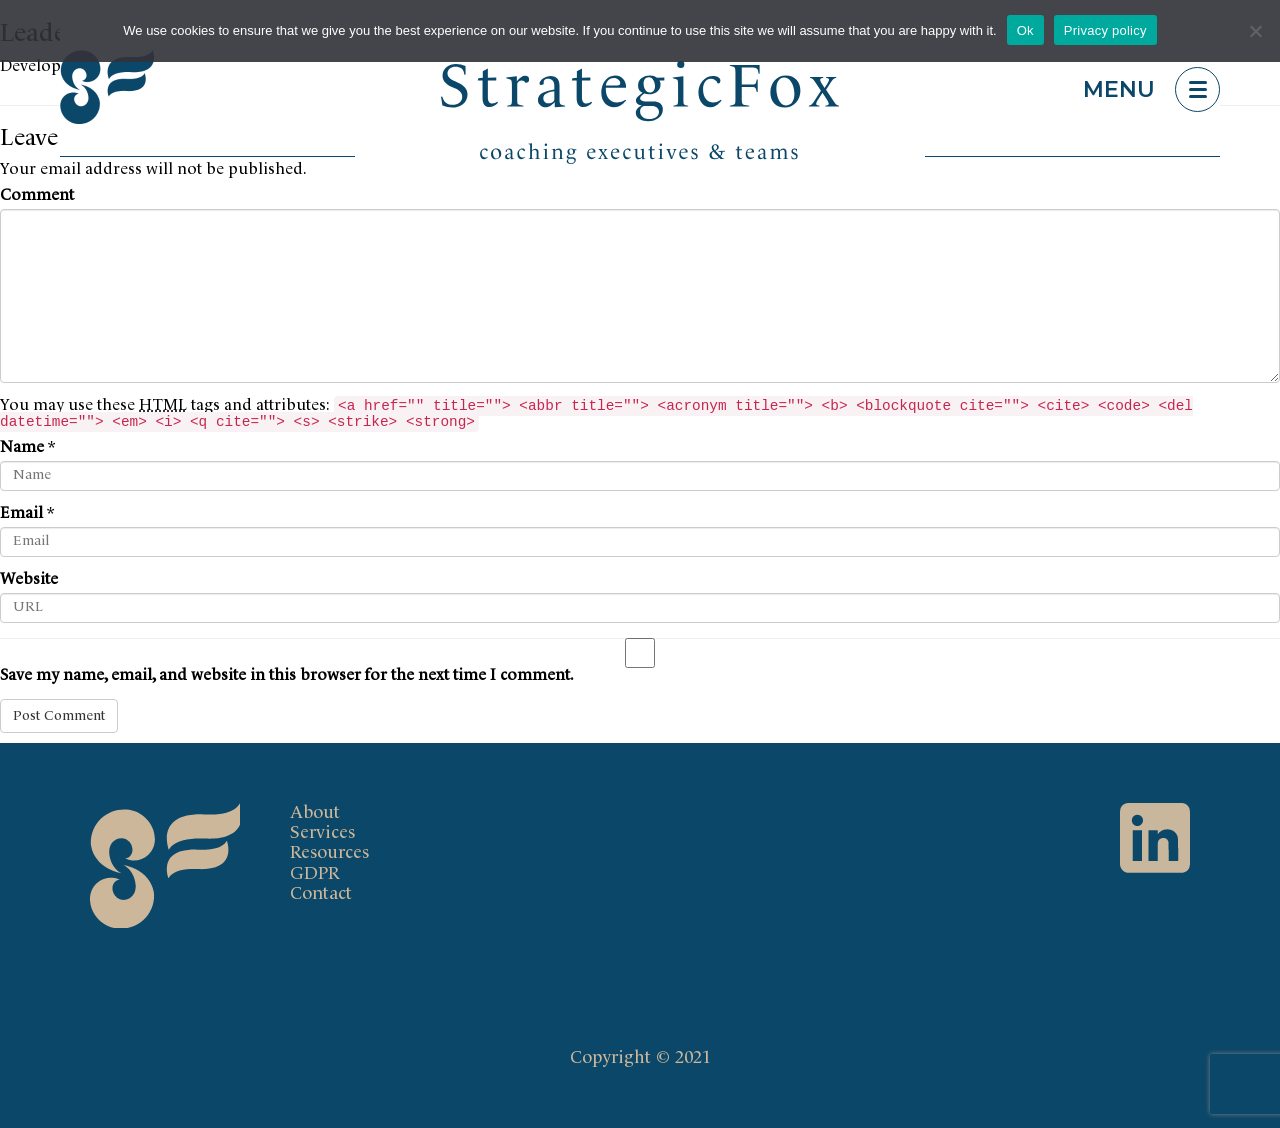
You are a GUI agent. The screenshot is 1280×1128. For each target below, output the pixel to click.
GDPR (315, 874)
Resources (329, 853)
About (315, 813)
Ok (1025, 30)
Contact (321, 894)
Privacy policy (1105, 30)
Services (322, 833)
